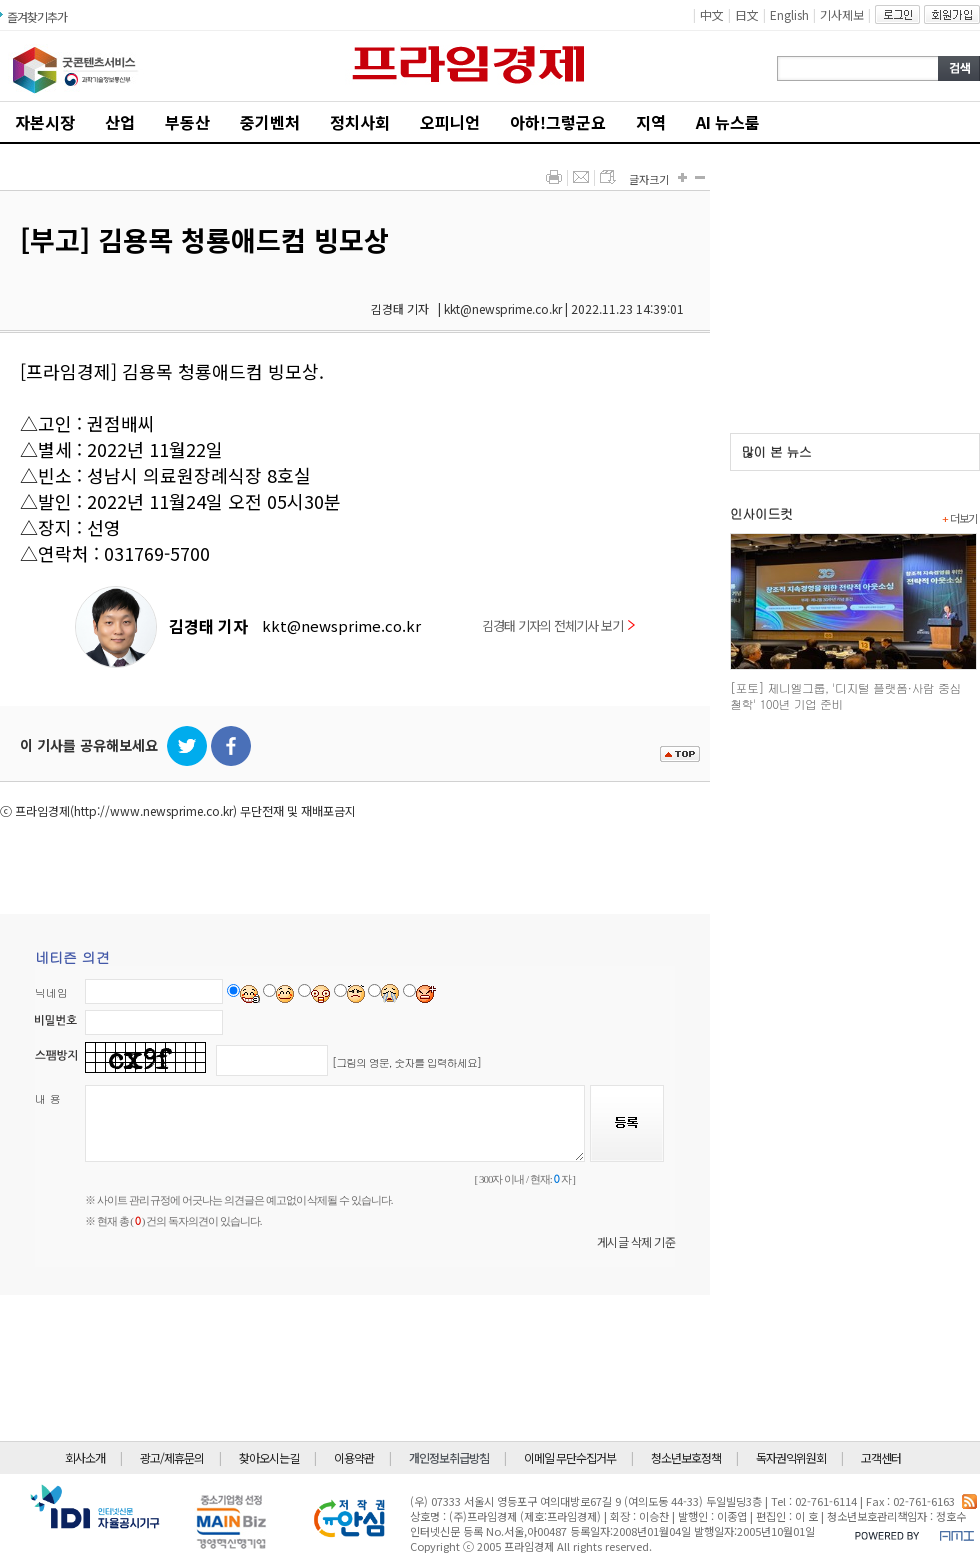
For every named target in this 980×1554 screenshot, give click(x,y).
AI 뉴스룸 (728, 122)
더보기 (959, 518)
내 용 (48, 1098)
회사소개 (85, 1457)
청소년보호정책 (686, 1457)
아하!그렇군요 (558, 122)
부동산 (187, 122)
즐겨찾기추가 (37, 16)
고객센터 (881, 1457)
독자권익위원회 (791, 1457)
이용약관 (354, 1457)
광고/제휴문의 (172, 1457)
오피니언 (450, 122)
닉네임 (51, 992)
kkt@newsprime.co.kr (341, 625)
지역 (651, 122)
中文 (712, 14)
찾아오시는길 (269, 1457)
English (789, 14)
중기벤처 (270, 122)
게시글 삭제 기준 (636, 1241)
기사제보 (842, 14)
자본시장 (45, 122)
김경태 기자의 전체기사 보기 (558, 625)
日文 (747, 14)
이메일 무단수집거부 (570, 1457)
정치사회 (360, 122)
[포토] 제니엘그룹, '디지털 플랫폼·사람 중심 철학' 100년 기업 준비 (845, 695)
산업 (120, 122)
